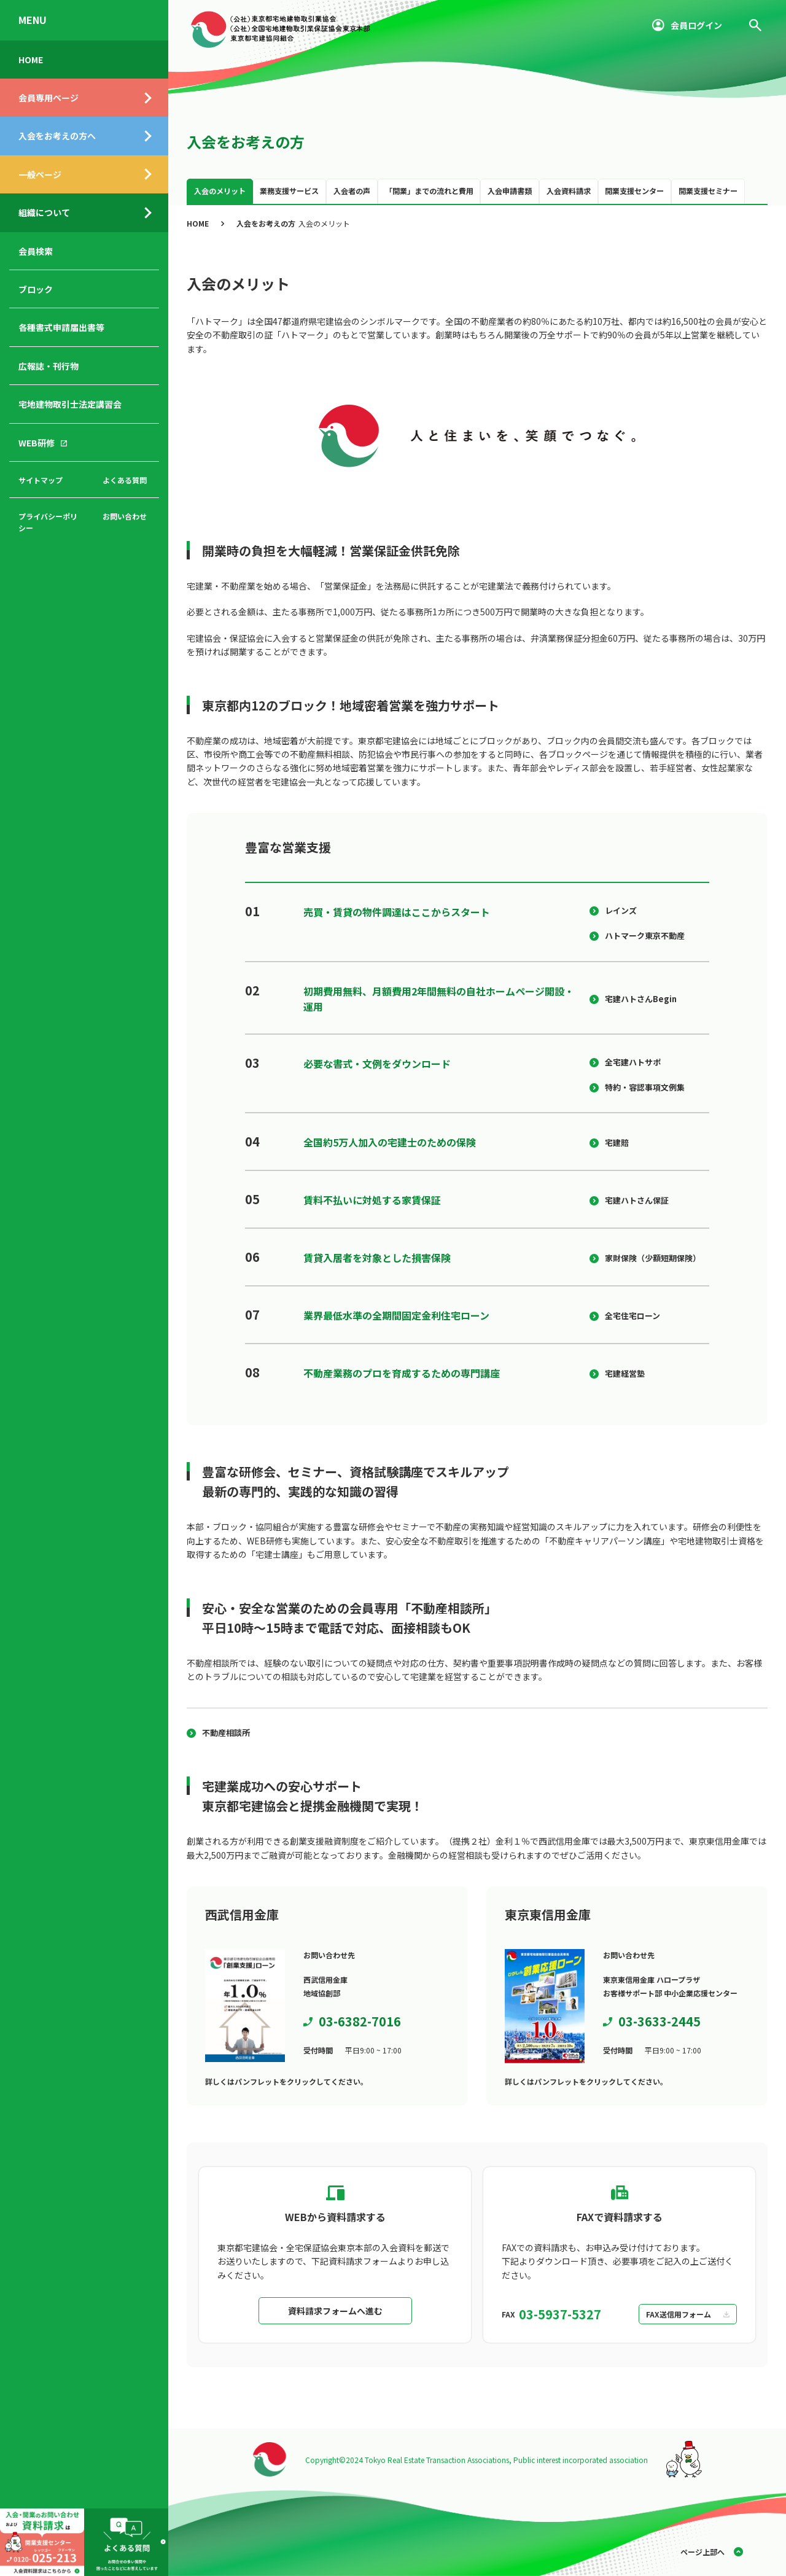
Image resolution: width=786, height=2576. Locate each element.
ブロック (35, 289)
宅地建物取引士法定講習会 (70, 404)
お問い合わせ (125, 516)
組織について (44, 212)
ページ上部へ (702, 2552)
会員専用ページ (48, 97)
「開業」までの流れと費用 (429, 191)
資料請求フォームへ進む (335, 2311)
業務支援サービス (289, 191)
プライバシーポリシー (47, 522)
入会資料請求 (569, 191)
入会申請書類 (510, 191)
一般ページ (39, 174)
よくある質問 (125, 480)
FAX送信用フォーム (678, 2314)
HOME (30, 59)
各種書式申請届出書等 (61, 327)
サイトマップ (40, 480)
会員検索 (35, 251)
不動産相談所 (226, 1732)
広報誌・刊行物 (48, 366)
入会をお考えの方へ (57, 136)
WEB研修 (36, 443)
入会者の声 (351, 191)
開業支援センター (634, 191)
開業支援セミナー (708, 191)
